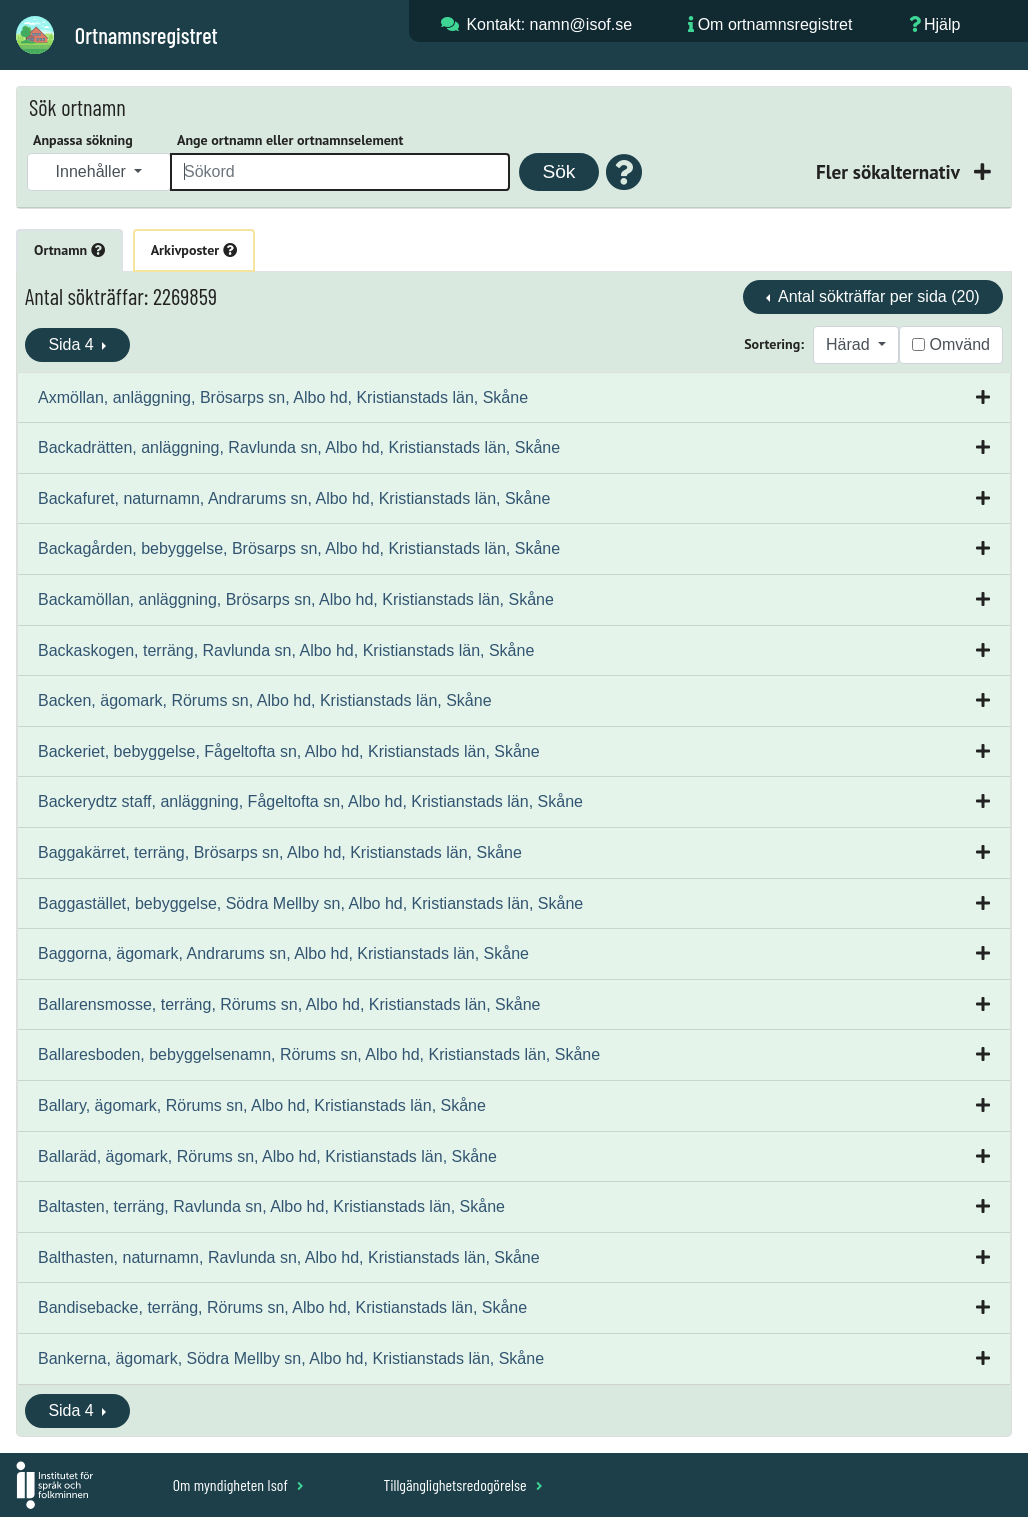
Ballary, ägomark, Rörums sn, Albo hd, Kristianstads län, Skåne (262, 1105)
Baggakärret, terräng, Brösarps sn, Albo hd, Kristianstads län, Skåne (280, 852)
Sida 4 (73, 344)
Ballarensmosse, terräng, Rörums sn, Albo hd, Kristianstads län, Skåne (289, 1004)
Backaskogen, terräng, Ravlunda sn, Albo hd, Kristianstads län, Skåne (286, 650)
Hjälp (942, 24)
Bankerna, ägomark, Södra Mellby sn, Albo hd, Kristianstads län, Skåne (291, 1358)
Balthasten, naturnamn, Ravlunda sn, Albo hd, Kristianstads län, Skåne (289, 1257)
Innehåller (93, 171)
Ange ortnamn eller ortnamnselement (290, 140)
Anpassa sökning (83, 140)
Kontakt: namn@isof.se (549, 24)
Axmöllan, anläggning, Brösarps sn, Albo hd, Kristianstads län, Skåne (283, 397)
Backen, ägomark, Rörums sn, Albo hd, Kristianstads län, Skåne (265, 700)
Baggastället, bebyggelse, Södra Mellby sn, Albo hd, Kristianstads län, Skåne (310, 903)
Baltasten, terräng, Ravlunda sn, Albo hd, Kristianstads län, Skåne (271, 1206)
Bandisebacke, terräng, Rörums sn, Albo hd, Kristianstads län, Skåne (282, 1307)
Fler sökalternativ (890, 171)
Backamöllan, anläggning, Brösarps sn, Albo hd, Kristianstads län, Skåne (296, 599)
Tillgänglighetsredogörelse (462, 1484)
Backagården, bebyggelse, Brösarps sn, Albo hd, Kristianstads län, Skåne (299, 548)
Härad (850, 344)
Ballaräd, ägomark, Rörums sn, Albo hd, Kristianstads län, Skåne (267, 1156)
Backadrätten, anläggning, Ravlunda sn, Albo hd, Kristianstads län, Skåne (299, 447)
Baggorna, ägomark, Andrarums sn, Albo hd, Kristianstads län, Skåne (283, 953)
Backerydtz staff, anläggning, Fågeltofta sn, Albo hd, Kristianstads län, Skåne (310, 801)
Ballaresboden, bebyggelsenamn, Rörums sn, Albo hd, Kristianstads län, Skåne (319, 1054)
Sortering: (774, 344)
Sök (558, 171)
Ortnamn (69, 250)
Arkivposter (194, 250)
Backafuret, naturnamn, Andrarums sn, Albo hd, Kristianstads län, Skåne (294, 498)
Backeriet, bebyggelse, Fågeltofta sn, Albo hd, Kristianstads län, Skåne (289, 751)
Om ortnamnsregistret (775, 24)
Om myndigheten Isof (238, 1484)
